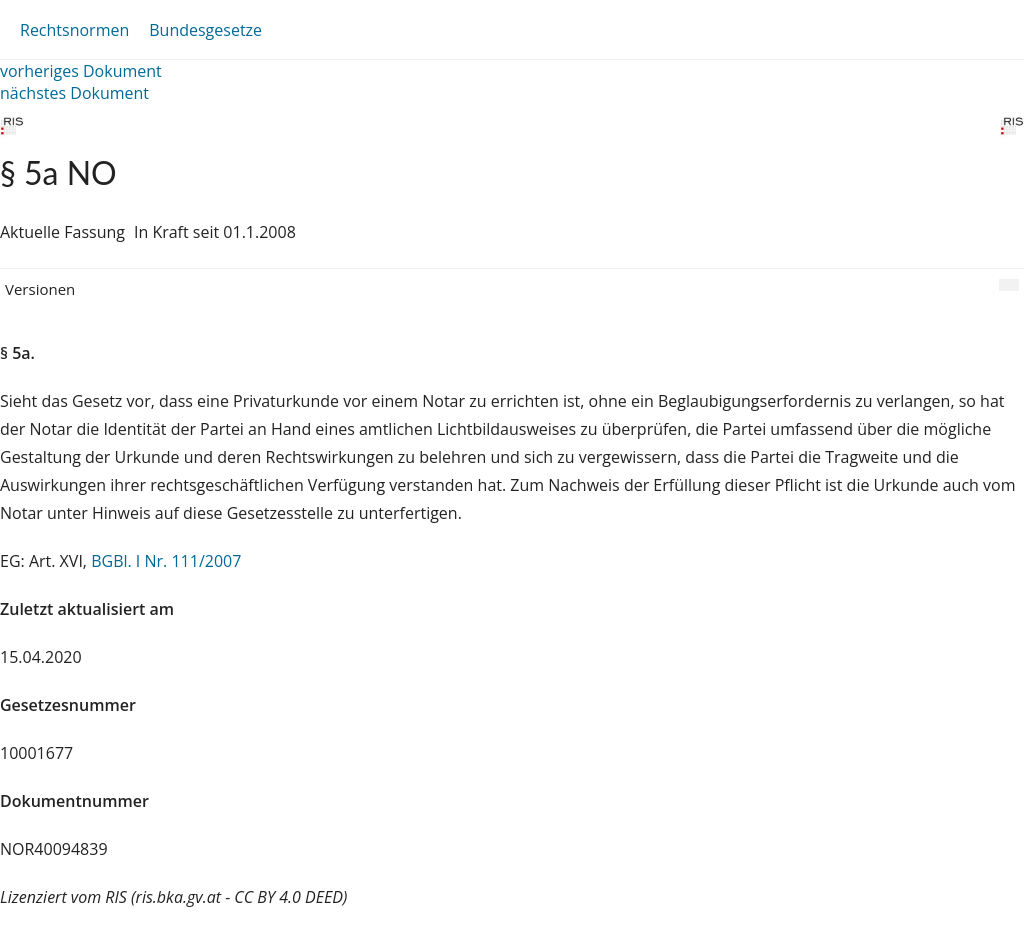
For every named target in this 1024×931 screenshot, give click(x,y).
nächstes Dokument (74, 93)
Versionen (40, 289)
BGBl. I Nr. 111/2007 (166, 561)
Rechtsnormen (74, 30)
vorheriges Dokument (81, 71)
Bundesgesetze (205, 30)
